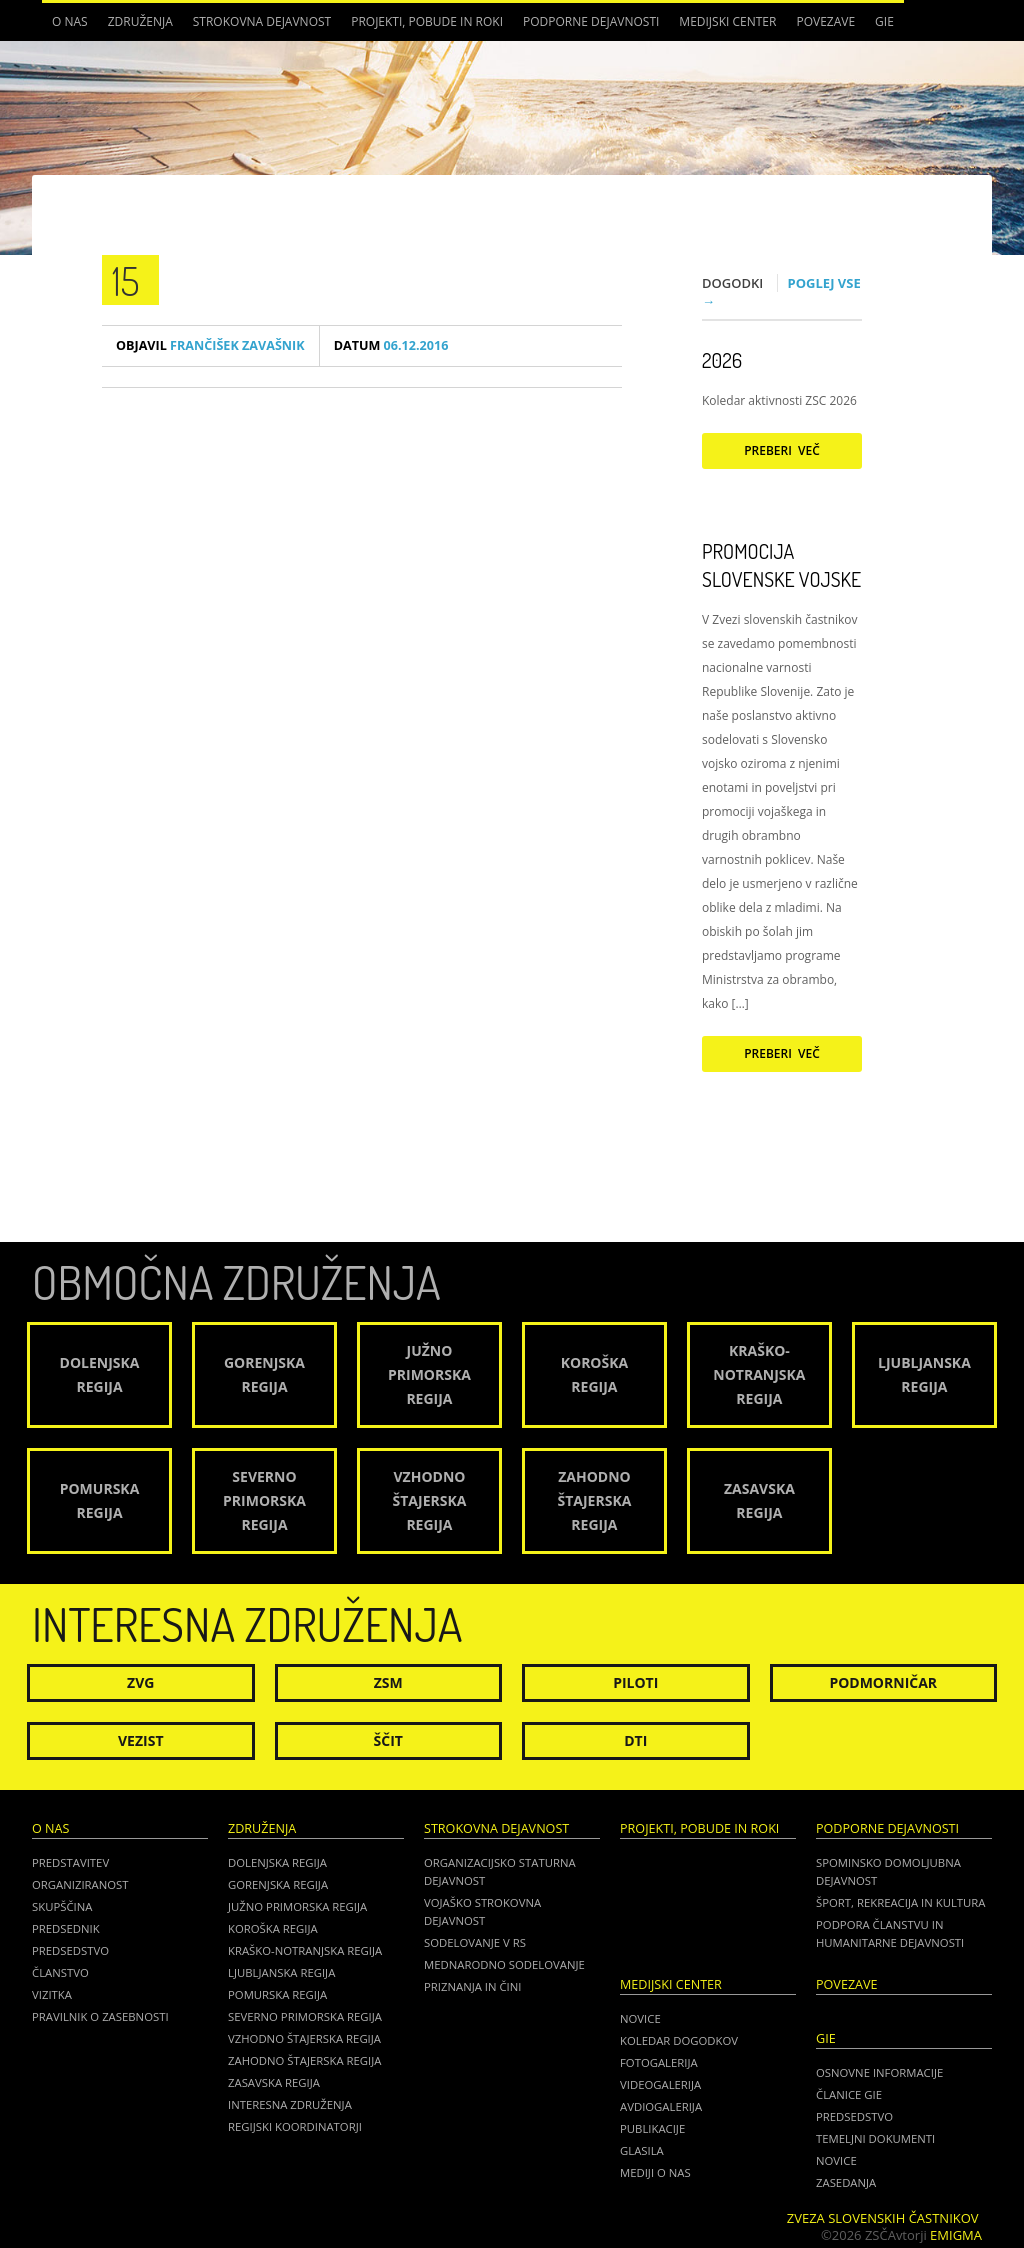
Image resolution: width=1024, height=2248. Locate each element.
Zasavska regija (274, 2082)
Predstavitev (70, 1862)
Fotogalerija (659, 2062)
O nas (70, 21)
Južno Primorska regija (297, 1906)
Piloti (635, 1682)
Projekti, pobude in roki (427, 21)
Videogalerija (660, 2084)
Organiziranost (80, 1884)
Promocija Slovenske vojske (781, 565)
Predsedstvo (70, 1950)
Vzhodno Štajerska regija (304, 2038)
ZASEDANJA (846, 2182)
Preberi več (782, 450)
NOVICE (836, 2160)
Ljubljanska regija (281, 1972)
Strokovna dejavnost (262, 21)
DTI (635, 1740)
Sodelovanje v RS (475, 1942)
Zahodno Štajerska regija (304, 2060)
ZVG (140, 1682)
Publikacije (652, 2128)
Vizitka (52, 1994)
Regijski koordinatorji (295, 2126)
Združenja (140, 21)
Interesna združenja (290, 2104)
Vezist (141, 1740)
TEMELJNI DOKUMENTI (875, 2138)
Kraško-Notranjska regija (305, 1950)
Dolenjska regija (277, 1862)
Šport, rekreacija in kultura (900, 1902)
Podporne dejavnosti (591, 21)
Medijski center (727, 21)
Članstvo (60, 1972)
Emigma (956, 2235)
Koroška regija (273, 1928)
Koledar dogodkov (679, 2040)
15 (125, 280)
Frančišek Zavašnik (210, 345)
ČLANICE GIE (849, 2094)
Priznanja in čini (472, 1986)
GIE (884, 21)
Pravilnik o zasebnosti (100, 2016)
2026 (722, 360)
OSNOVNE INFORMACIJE (879, 2072)
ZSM (388, 1682)
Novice (640, 2018)
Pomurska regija (277, 1994)
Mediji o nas (655, 2172)
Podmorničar (883, 1682)
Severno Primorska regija (305, 2016)
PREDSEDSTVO (854, 2116)
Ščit (388, 1740)
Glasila (642, 2150)
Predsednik (66, 1928)
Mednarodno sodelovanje (504, 1964)
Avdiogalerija (661, 2106)
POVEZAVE (825, 21)
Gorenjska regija (278, 1884)
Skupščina (62, 1906)
